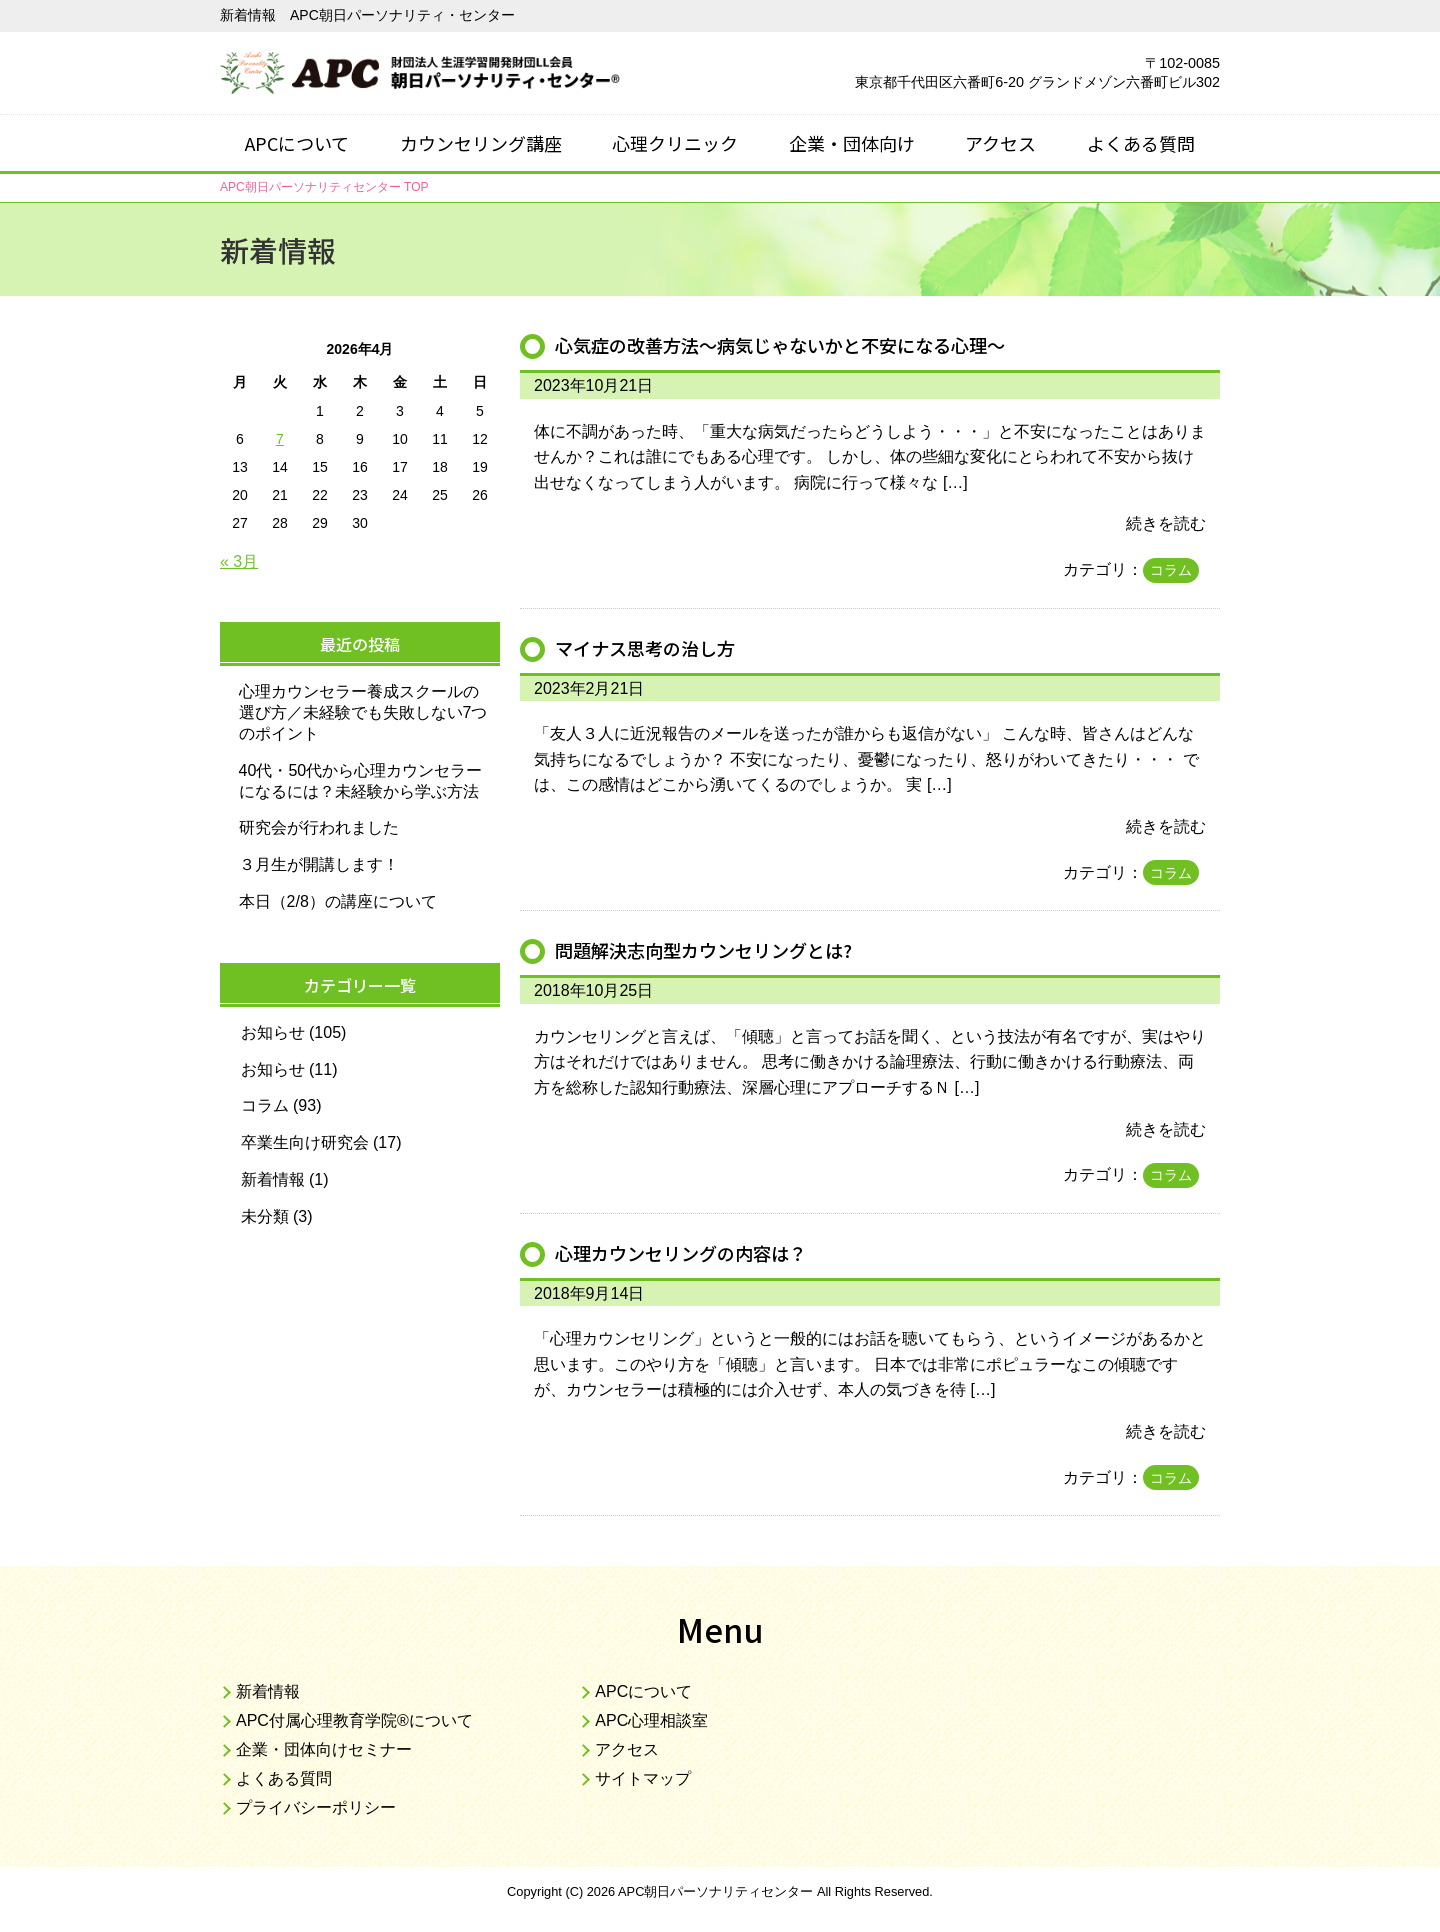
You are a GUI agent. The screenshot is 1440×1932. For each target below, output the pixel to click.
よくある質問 (1141, 143)
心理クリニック (675, 143)
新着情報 (273, 1179)
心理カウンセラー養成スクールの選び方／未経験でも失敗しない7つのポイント (363, 712)
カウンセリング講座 (481, 143)
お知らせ (273, 1032)
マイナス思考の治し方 (650, 648)
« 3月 (239, 561)
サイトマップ (643, 1778)
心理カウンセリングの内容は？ (688, 1253)
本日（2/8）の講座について (338, 901)
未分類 (265, 1216)
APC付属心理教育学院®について (354, 1720)
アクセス (1000, 143)
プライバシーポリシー (316, 1807)
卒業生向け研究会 (305, 1142)
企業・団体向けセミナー (324, 1749)
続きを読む (1166, 523)
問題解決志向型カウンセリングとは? (711, 950)
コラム (1171, 570)
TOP (324, 187)
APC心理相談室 (651, 1720)
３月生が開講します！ (319, 864)
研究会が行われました (319, 827)
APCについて (297, 143)
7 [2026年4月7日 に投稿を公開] (280, 439)
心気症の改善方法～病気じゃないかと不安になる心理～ (792, 345)
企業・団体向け (852, 143)
